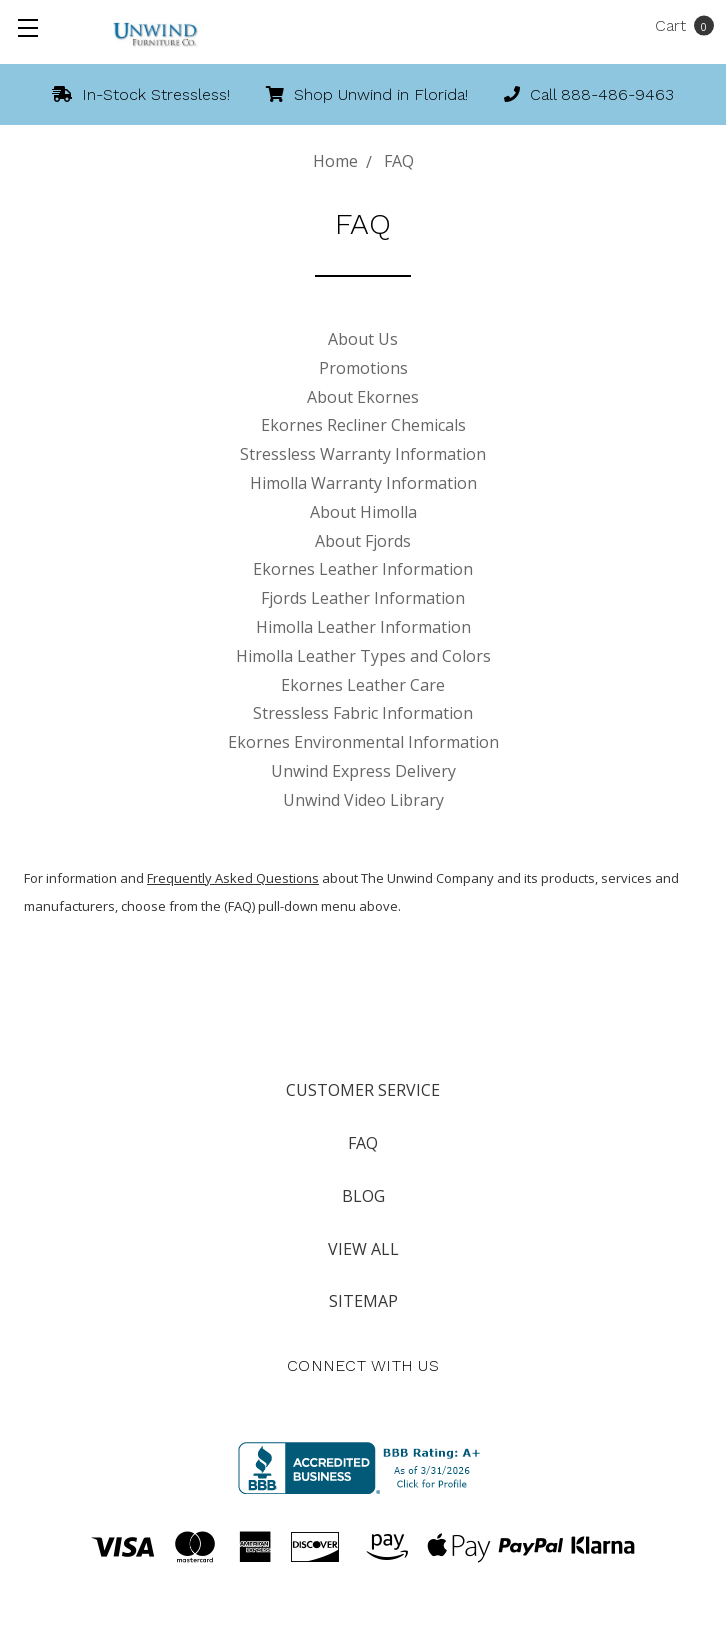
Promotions (363, 368)
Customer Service (363, 1090)
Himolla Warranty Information (363, 483)
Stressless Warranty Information (363, 454)
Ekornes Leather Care (363, 685)
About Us (363, 339)
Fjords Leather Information (363, 598)
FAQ (363, 1143)
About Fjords (363, 541)
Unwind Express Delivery (363, 771)
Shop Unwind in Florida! (367, 94)
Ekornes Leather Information (363, 569)
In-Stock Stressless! (141, 94)
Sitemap (363, 1301)
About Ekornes (363, 397)
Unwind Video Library (363, 800)
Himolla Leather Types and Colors (363, 656)
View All (363, 1249)
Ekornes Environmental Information (363, 742)
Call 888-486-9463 (589, 94)
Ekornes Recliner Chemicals (363, 425)
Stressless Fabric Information (363, 713)
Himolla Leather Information (363, 627)
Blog (363, 1196)
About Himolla (363, 512)
